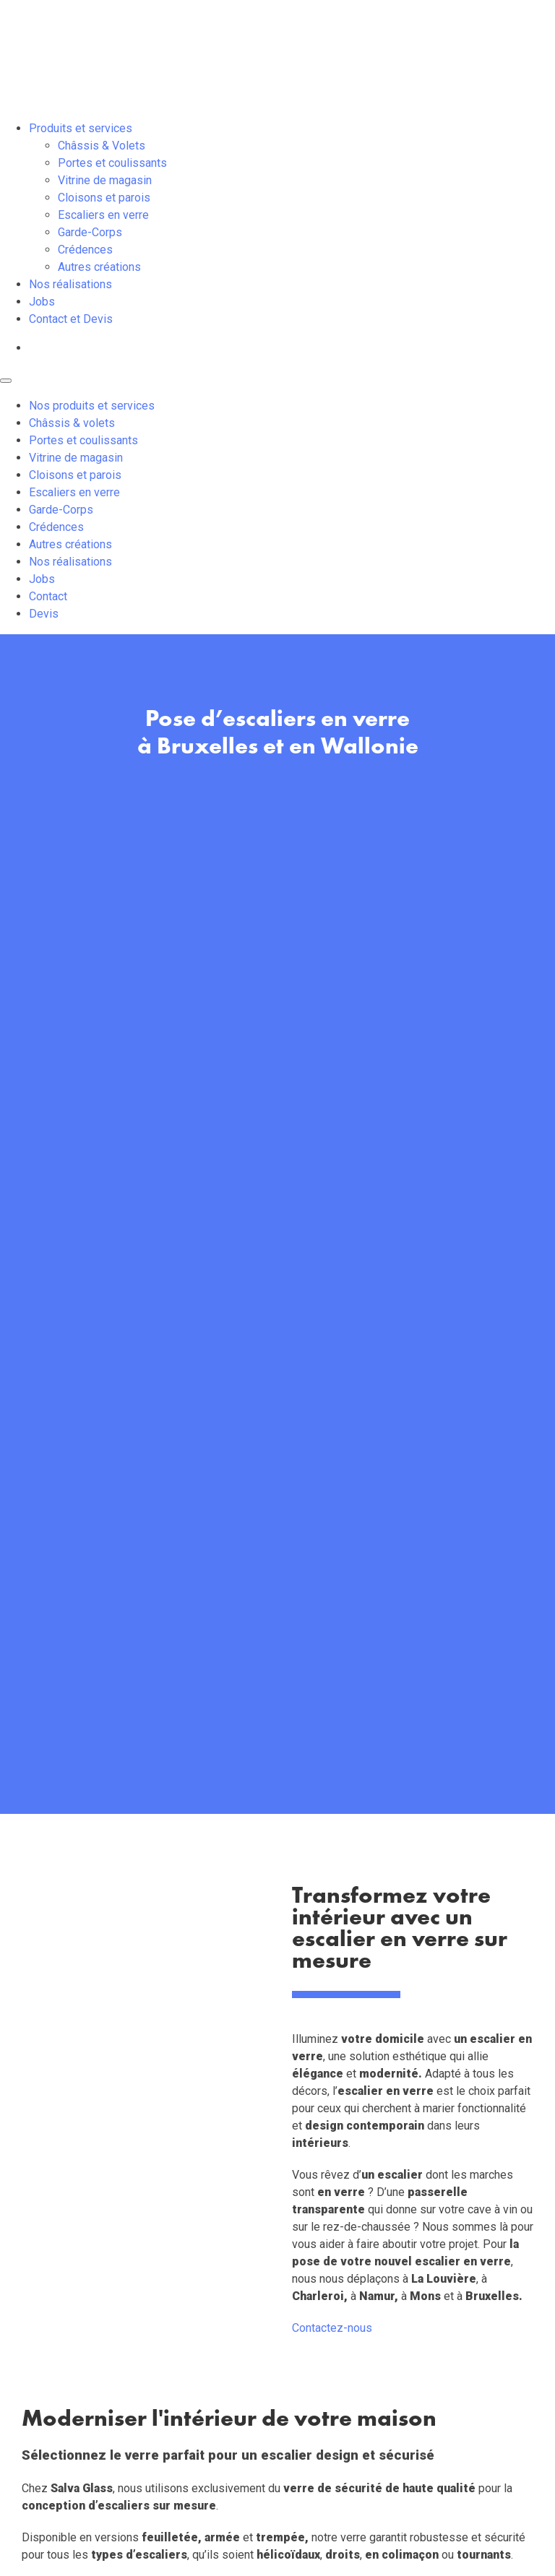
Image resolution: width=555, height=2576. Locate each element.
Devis (44, 614)
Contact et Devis (71, 319)
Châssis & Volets (101, 145)
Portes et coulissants (112, 163)
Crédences (85, 249)
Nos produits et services (92, 405)
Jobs (42, 301)
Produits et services (80, 128)
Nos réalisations (70, 284)
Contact (48, 596)
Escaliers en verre (103, 215)
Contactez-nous (332, 2328)
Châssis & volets (72, 423)
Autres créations (99, 267)
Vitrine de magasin (105, 180)
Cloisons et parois (104, 197)
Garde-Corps (90, 232)
